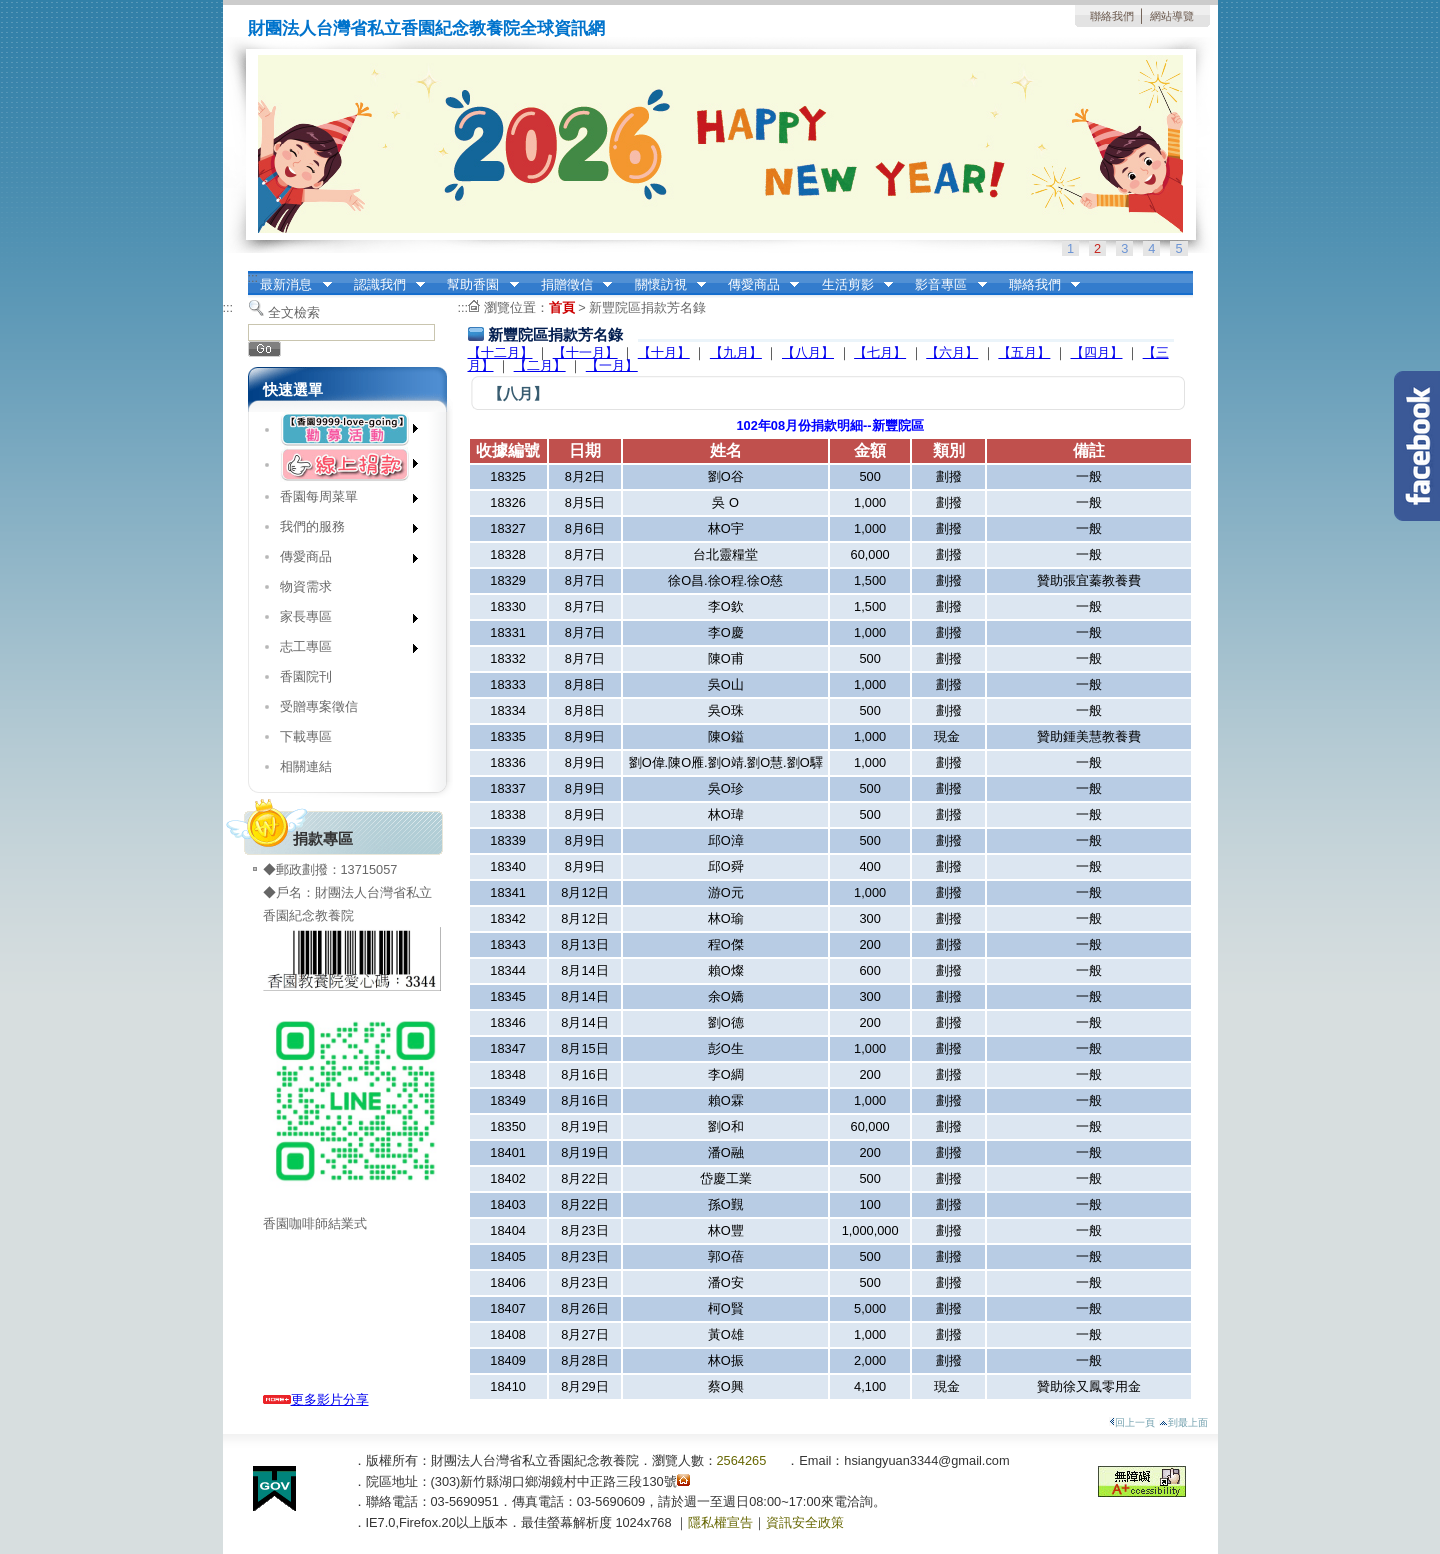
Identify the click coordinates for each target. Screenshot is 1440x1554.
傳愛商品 (757, 285)
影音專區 (945, 285)
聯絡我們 (1112, 16)
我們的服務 (342, 530)
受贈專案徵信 (319, 706)
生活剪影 (851, 285)
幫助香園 (477, 285)
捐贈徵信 (570, 285)
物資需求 (306, 586)
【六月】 (952, 352)
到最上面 (1183, 1422)
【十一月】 (585, 352)
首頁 (562, 307)
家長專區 (342, 620)
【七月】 (880, 352)
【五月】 (1024, 352)
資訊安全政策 (805, 1522)
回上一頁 (1132, 1422)
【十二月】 (500, 352)
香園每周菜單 (342, 500)
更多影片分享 (316, 1399)
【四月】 (1097, 352)
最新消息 (290, 285)
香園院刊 (306, 676)
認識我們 (383, 285)
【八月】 (808, 352)
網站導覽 (1172, 16)
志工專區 (342, 650)
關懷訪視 (664, 285)
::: (253, 277)
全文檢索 (294, 312)
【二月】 (540, 365)
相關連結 (306, 766)
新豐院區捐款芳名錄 (647, 307)
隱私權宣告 (720, 1522)
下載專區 (306, 736)
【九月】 (736, 352)
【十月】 (664, 352)
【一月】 (612, 365)
